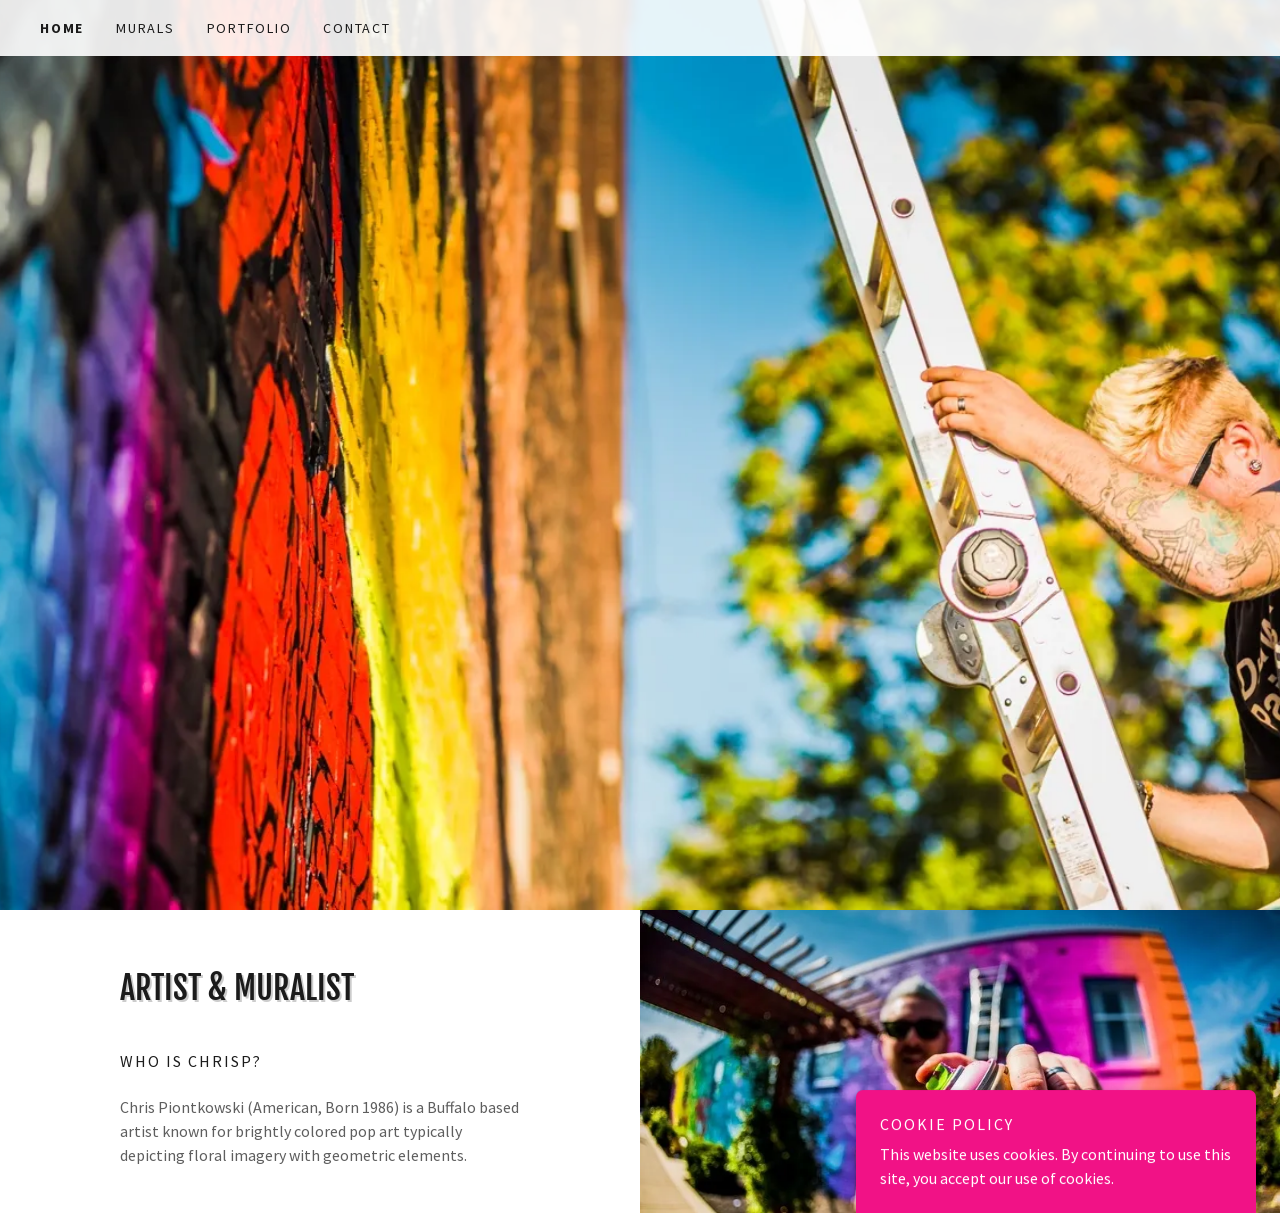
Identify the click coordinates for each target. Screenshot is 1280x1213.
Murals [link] (145, 28)
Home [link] (62, 28)
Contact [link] (356, 28)
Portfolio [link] (249, 28)
